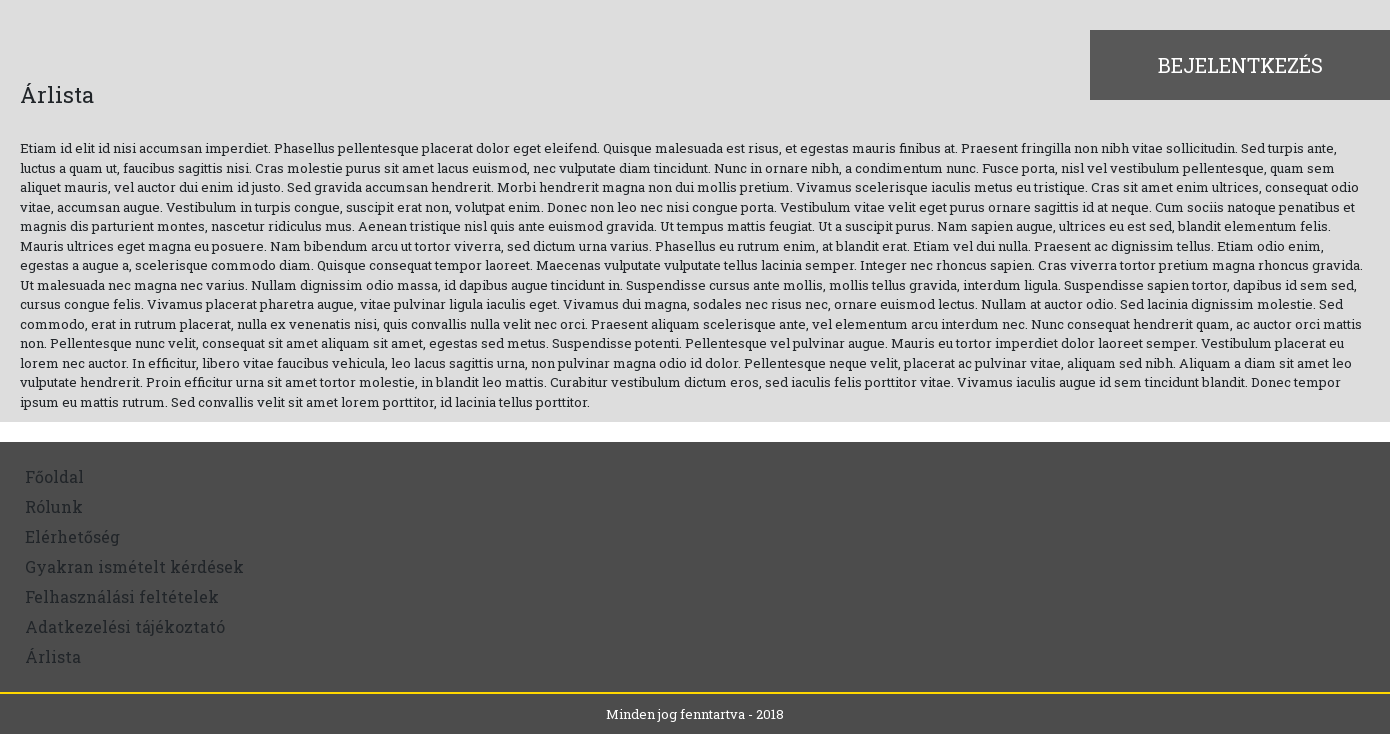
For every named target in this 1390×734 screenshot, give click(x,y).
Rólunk (54, 506)
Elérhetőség (72, 536)
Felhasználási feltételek (122, 596)
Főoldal (54, 476)
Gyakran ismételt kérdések (134, 566)
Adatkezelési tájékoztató (125, 626)
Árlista (53, 656)
